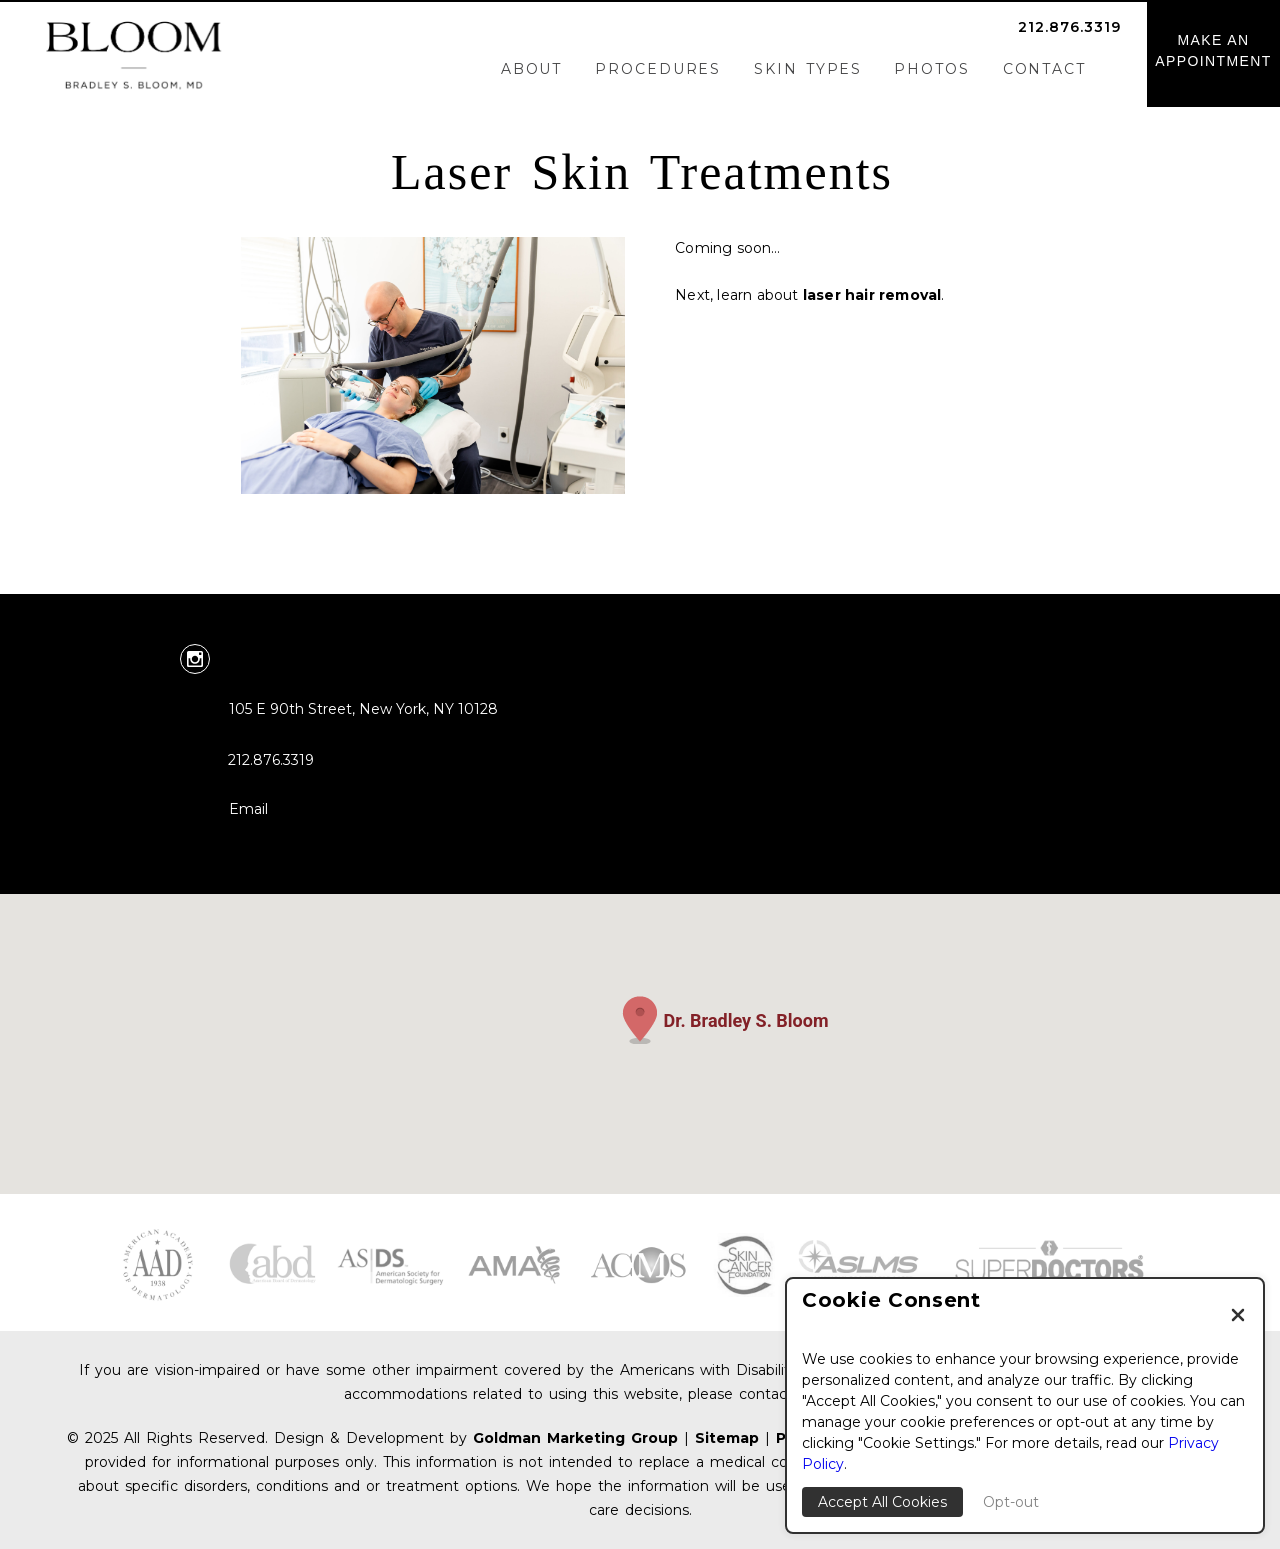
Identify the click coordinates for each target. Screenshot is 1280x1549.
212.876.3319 (1069, 27)
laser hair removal (872, 295)
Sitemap (727, 1438)
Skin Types (808, 69)
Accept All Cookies (882, 1502)
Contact (1044, 69)
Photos (931, 69)
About (532, 69)
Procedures (658, 69)
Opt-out (1011, 1502)
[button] (640, 1020)
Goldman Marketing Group (575, 1438)
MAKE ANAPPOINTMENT (1213, 50)
